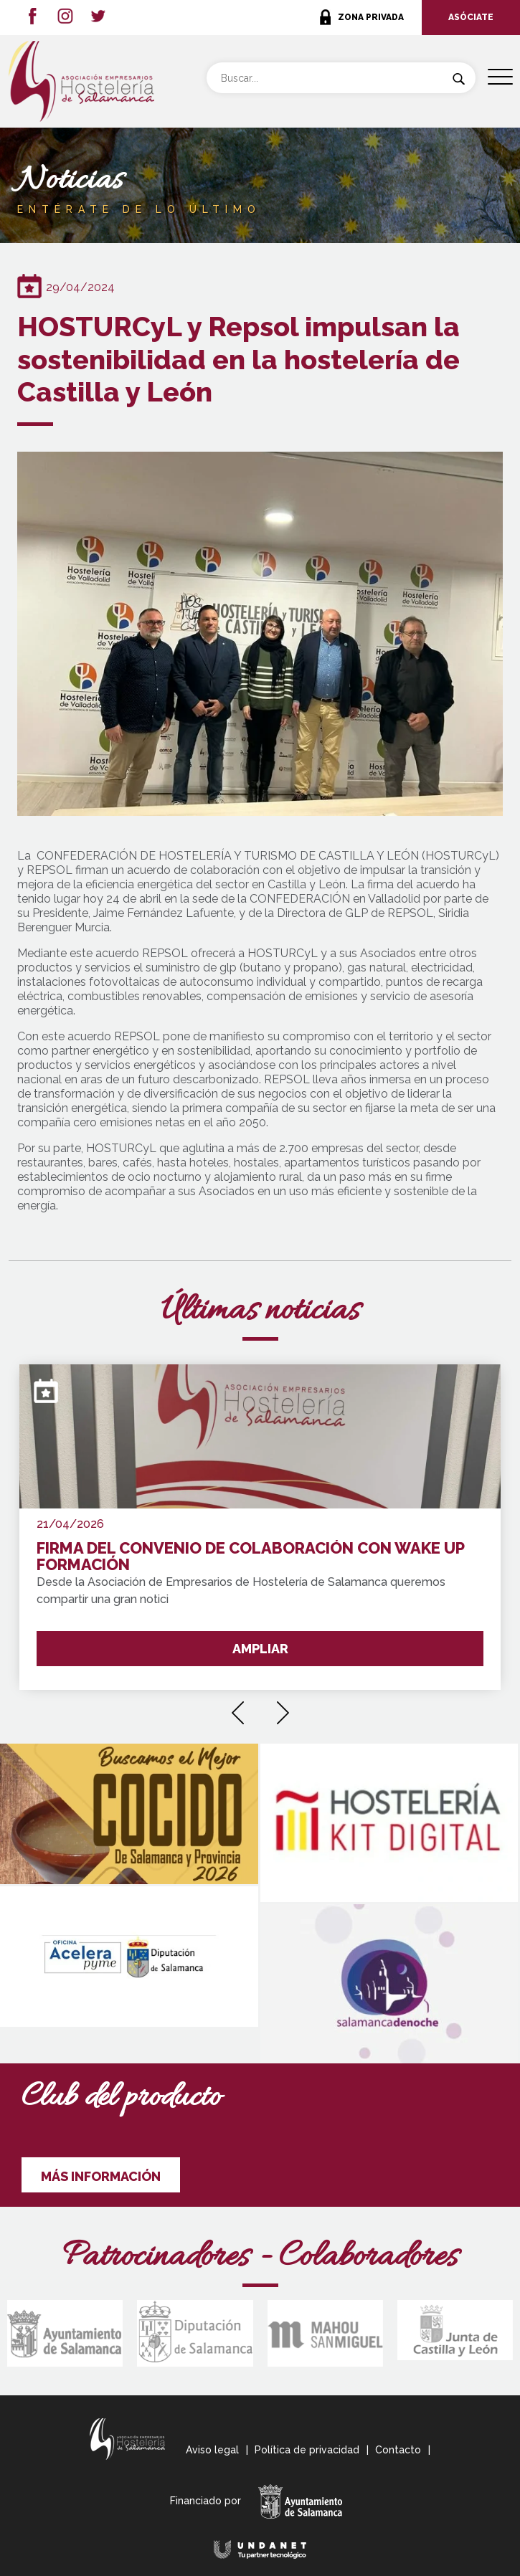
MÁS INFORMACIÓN (101, 2176)
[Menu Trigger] (500, 77)
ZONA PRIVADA (371, 17)
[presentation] (238, 1708)
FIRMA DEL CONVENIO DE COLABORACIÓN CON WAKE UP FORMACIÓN (250, 1557)
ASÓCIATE (470, 17)
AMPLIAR (260, 1648)
